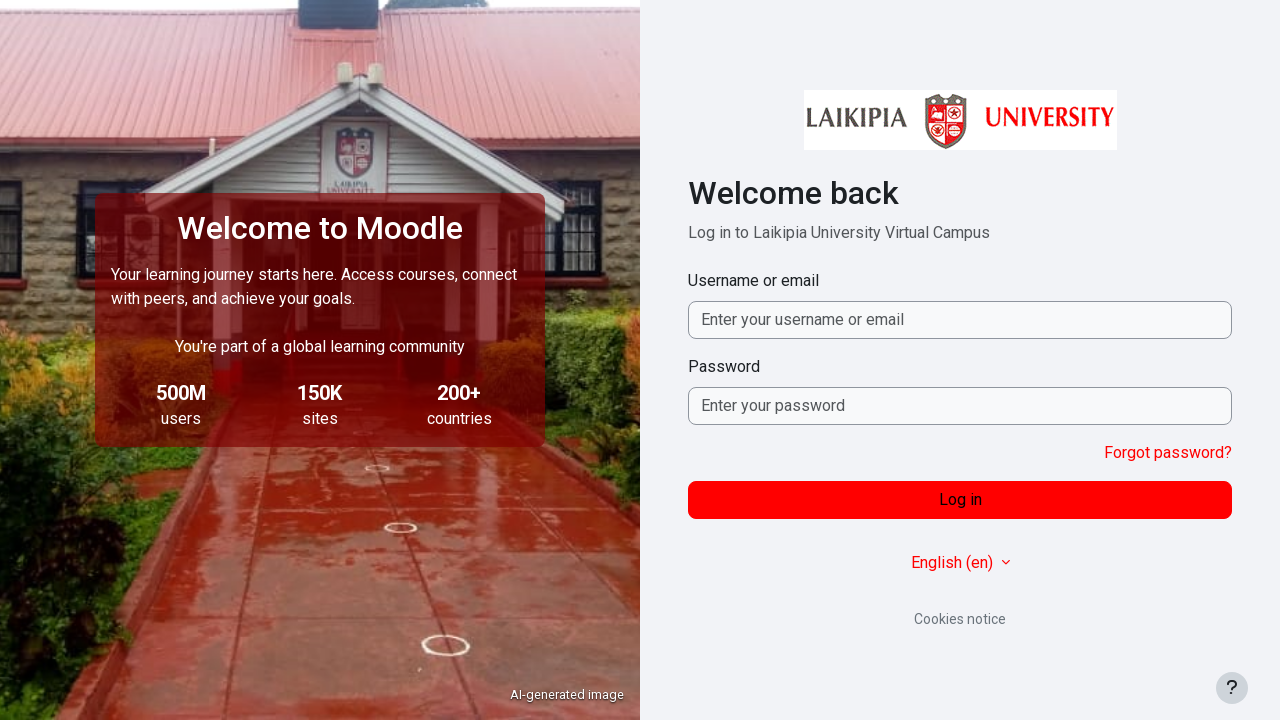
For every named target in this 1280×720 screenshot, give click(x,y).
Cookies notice (960, 619)
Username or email (753, 280)
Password (724, 366)
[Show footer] (1232, 688)
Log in (960, 499)
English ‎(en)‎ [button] (954, 562)
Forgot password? (1168, 452)
